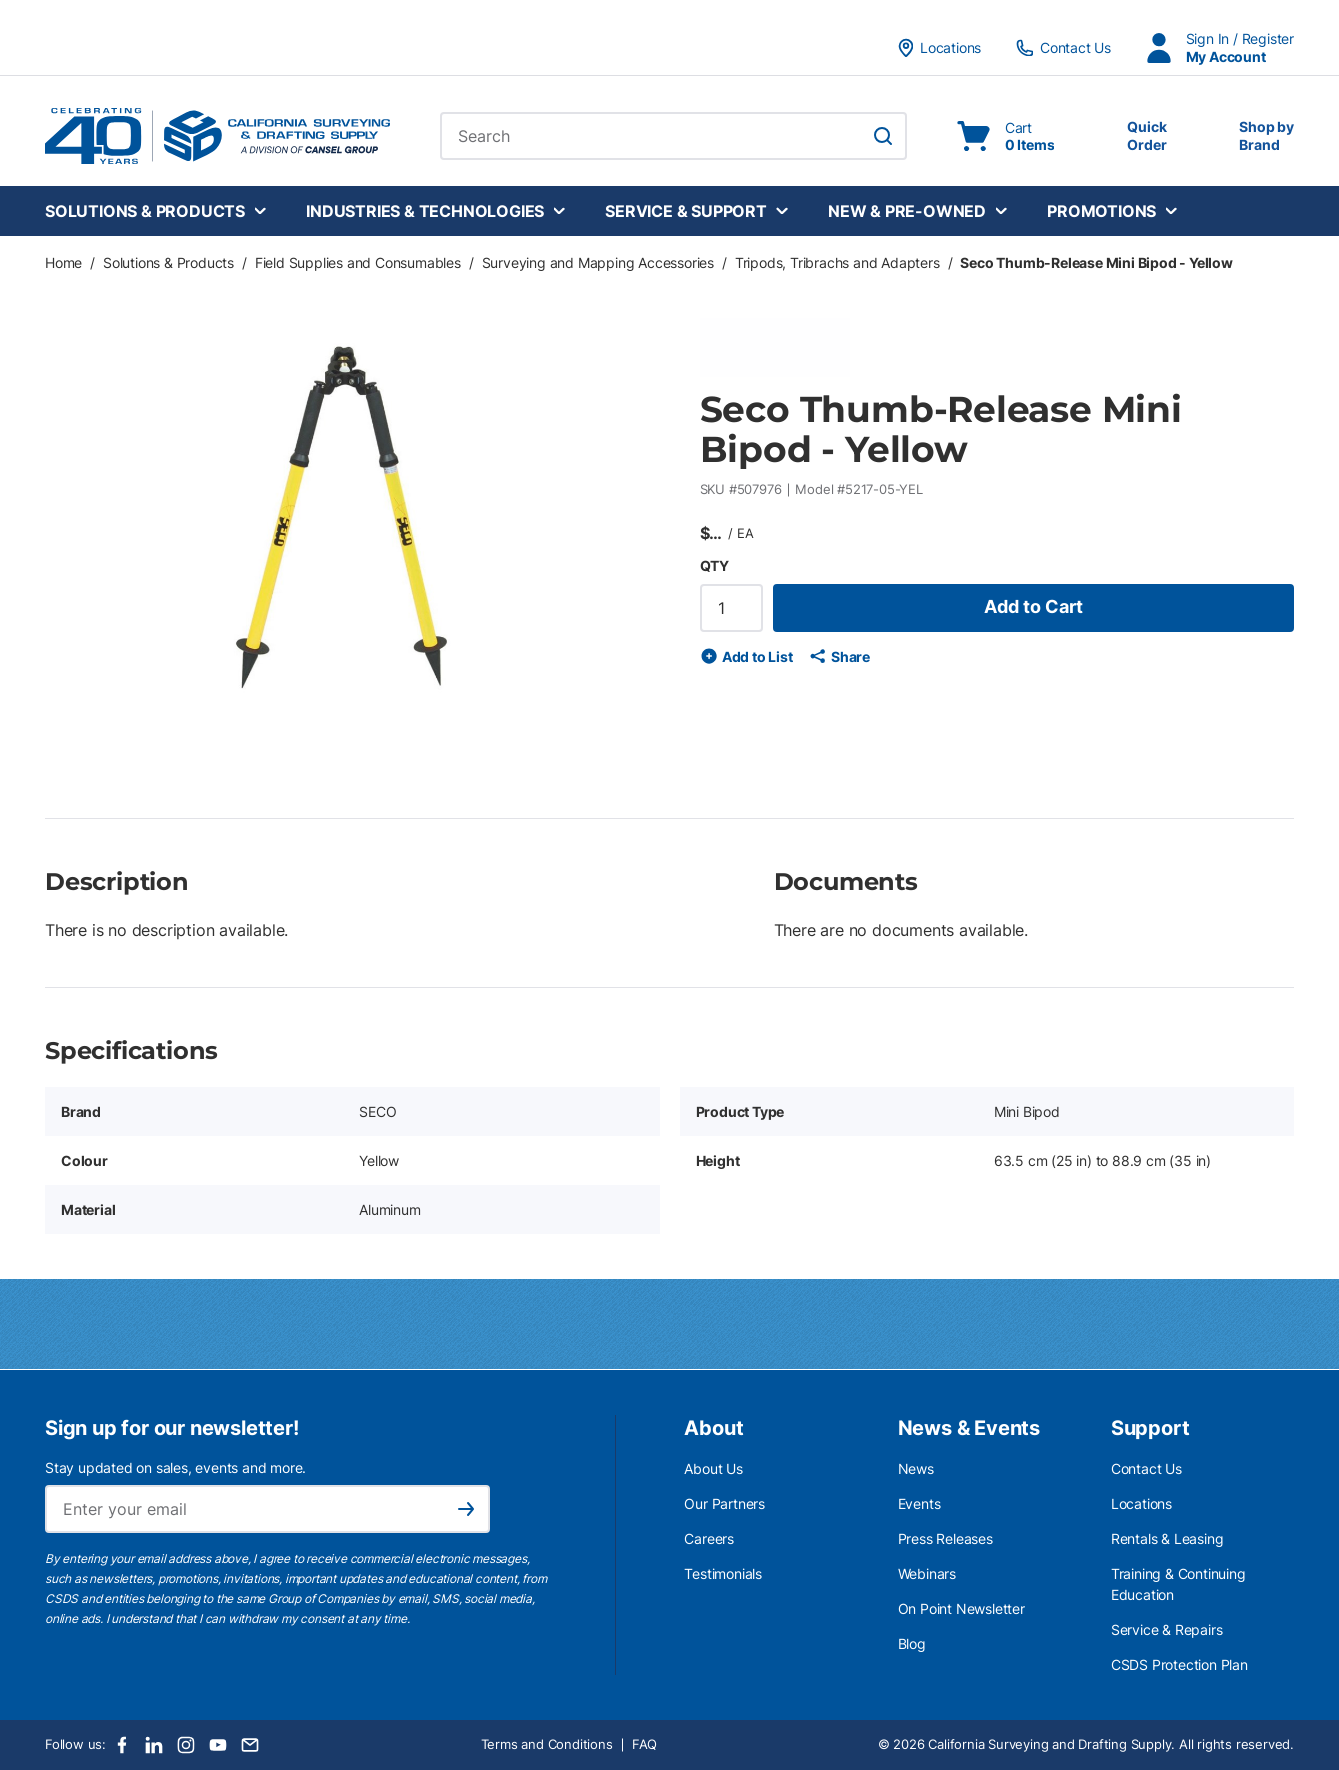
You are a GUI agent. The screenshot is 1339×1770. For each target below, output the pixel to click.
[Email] (250, 1745)
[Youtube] (218, 1745)
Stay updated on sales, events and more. (175, 1467)
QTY (714, 565)
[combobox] (673, 136)
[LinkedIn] (154, 1745)
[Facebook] (122, 1745)
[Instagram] (186, 1745)
